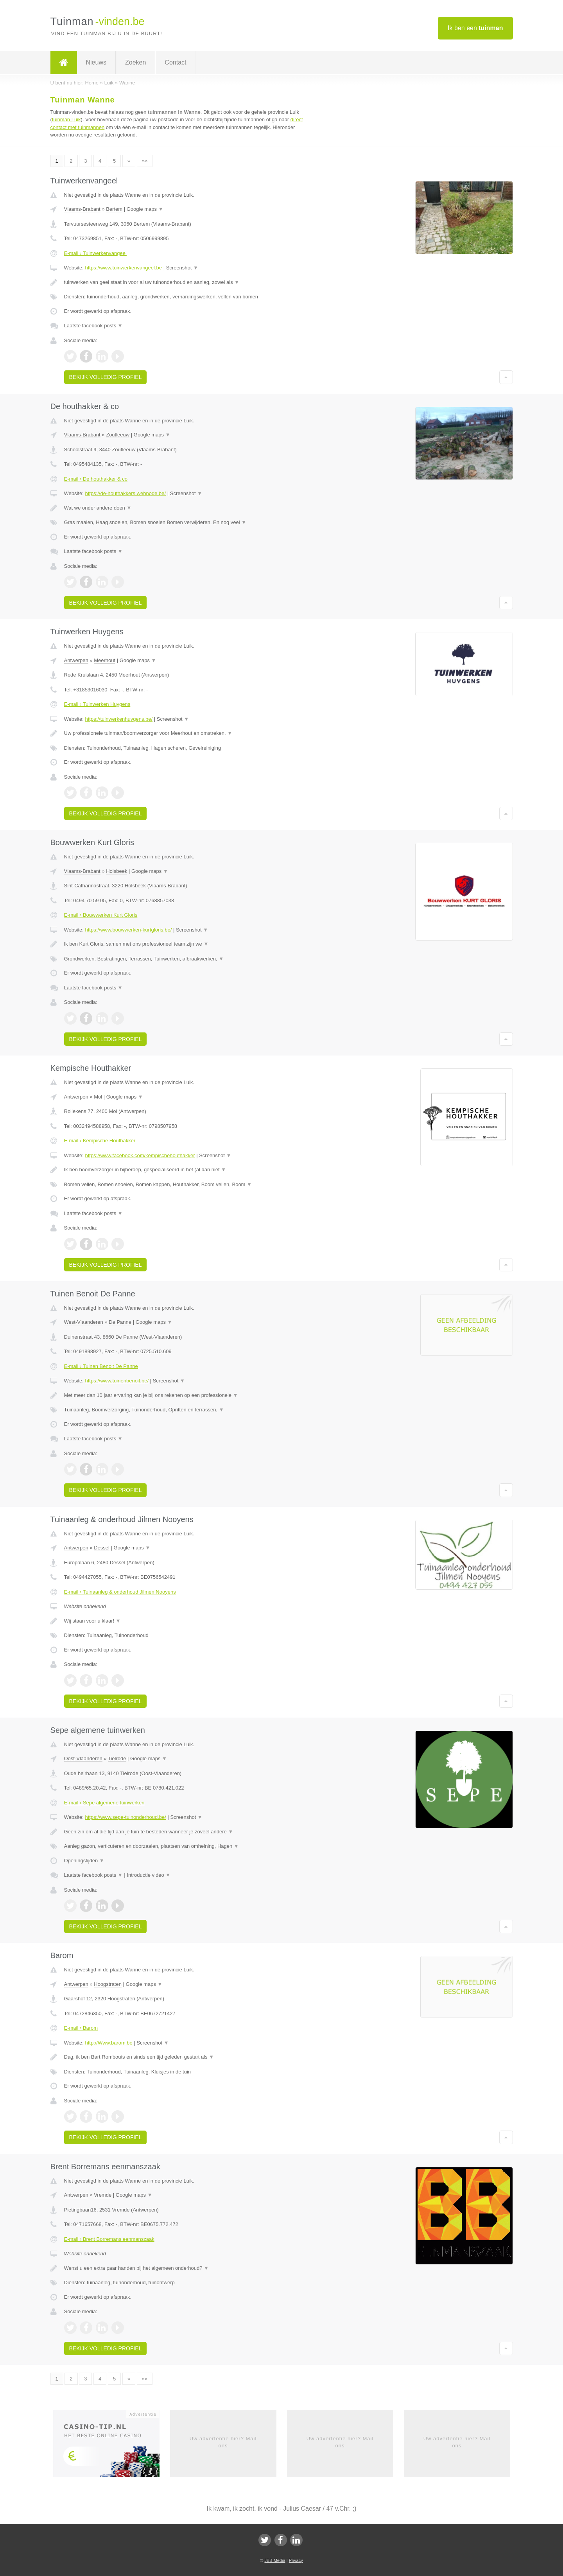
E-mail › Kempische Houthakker (100, 1140)
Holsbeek (116, 871)
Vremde (102, 2195)
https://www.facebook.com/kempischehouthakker (140, 1155)
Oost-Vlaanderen (83, 1758)
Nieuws (96, 62)
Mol (98, 1097)
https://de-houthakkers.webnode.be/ (125, 493)
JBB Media (274, 2560)
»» (144, 161)
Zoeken (135, 62)
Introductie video (148, 1875)
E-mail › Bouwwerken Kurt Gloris (101, 915)
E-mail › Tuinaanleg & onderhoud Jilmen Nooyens (120, 1592)
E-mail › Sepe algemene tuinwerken (104, 1803)
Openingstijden (84, 1860)
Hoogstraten (108, 1984)
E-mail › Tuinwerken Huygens (97, 704)
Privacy (296, 2560)
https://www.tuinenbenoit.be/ (117, 1381)
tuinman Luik (66, 119)
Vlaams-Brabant (82, 209)
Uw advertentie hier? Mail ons (223, 2442)
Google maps (145, 209)
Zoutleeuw (117, 435)
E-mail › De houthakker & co (96, 479)
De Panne (120, 1322)
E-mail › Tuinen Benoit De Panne (101, 1366)
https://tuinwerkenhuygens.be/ (118, 719)
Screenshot (182, 268)
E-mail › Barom (81, 2028)
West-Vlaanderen (83, 1322)
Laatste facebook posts (93, 326)
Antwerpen (76, 660)
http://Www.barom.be (108, 2043)
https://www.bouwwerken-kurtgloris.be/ (128, 930)
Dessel (101, 1548)
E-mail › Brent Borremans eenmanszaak (109, 2239)
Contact (175, 62)
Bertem (114, 209)
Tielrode (117, 1758)
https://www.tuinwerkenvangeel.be (123, 268)
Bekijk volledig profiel (105, 377)
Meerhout (104, 660)
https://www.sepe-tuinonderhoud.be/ (125, 1817)
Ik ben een (475, 28)
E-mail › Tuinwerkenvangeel (95, 253)
